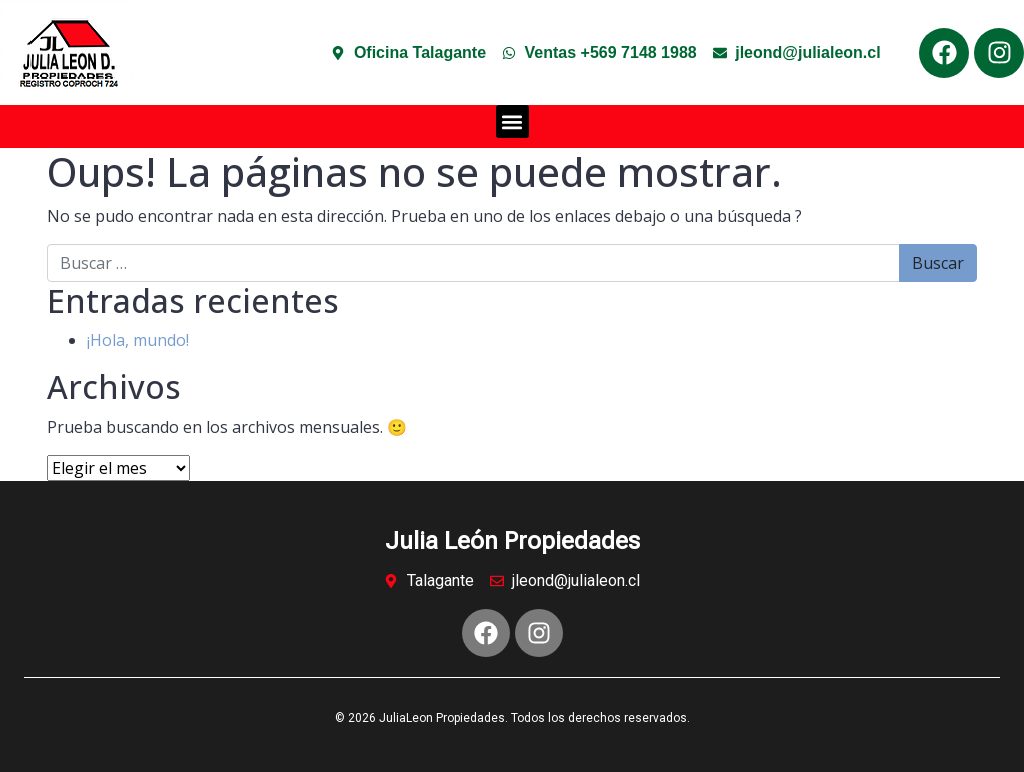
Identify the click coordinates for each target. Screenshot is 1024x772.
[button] (512, 121)
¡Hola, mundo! (138, 340)
